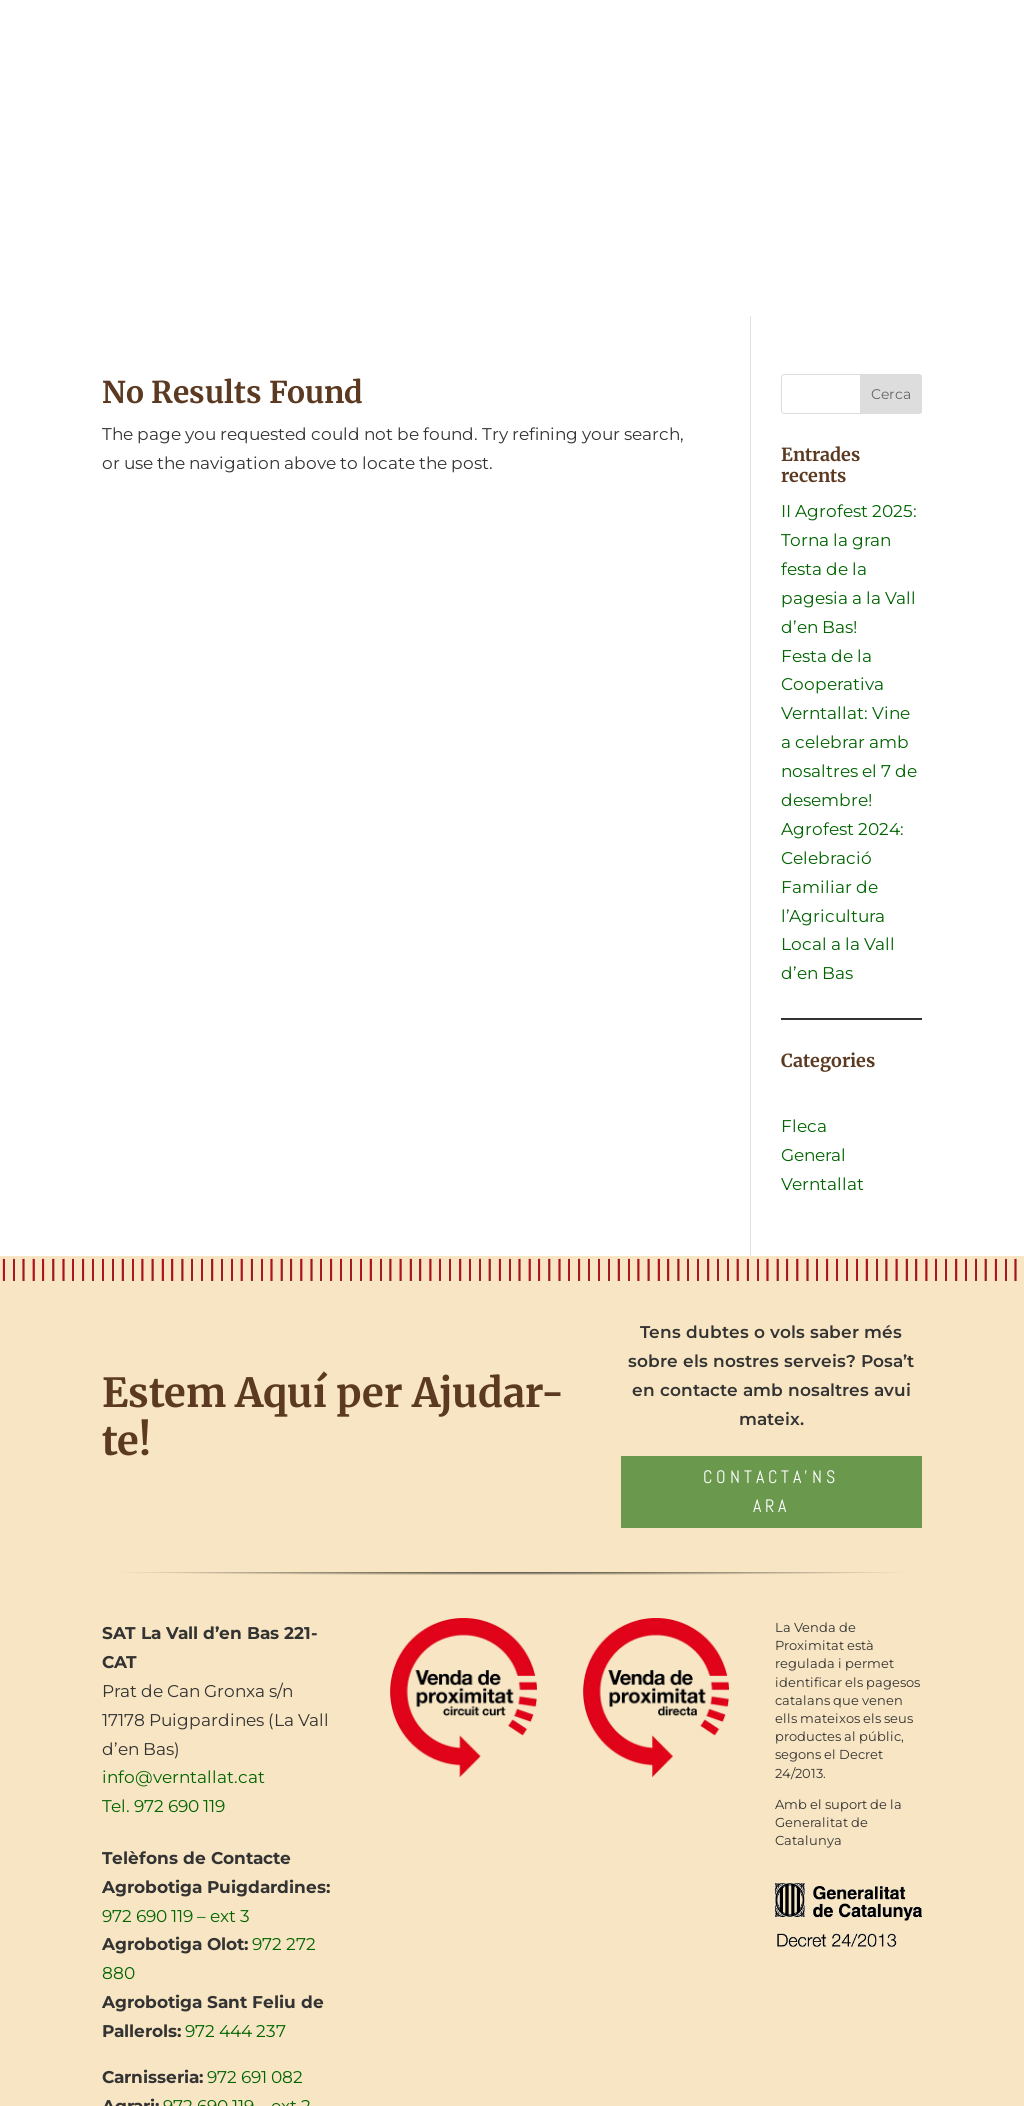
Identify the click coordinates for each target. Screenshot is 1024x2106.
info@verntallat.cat (183, 1777)
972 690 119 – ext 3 (176, 1916)
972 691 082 (255, 2077)
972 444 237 (235, 2031)
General (813, 1155)
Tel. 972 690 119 (163, 1806)
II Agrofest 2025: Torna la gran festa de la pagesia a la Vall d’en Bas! (849, 569)
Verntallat (822, 1184)
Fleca (804, 1126)
